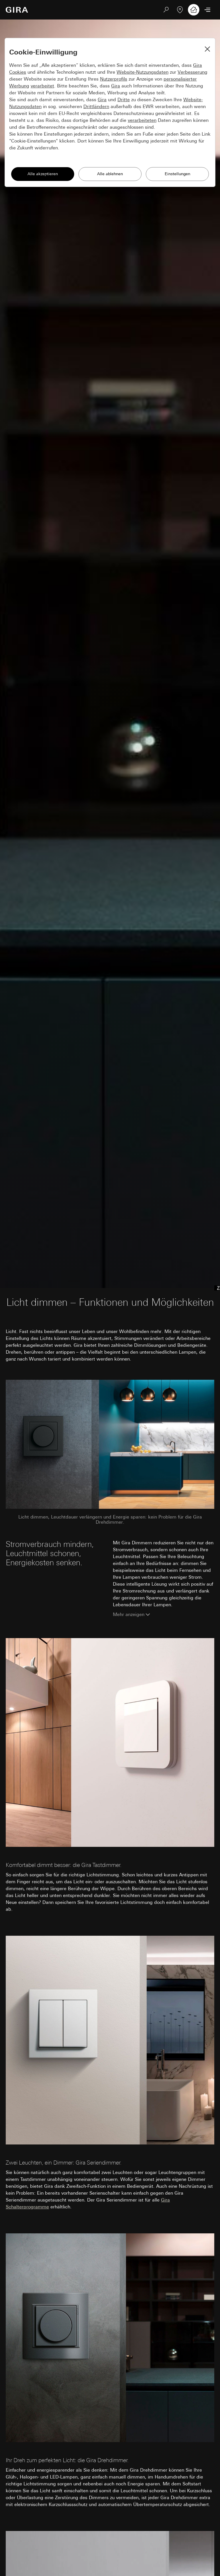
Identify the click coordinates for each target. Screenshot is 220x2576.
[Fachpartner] (180, 10)
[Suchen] (166, 9)
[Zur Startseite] (17, 10)
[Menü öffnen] (207, 10)
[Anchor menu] (215, 1288)
